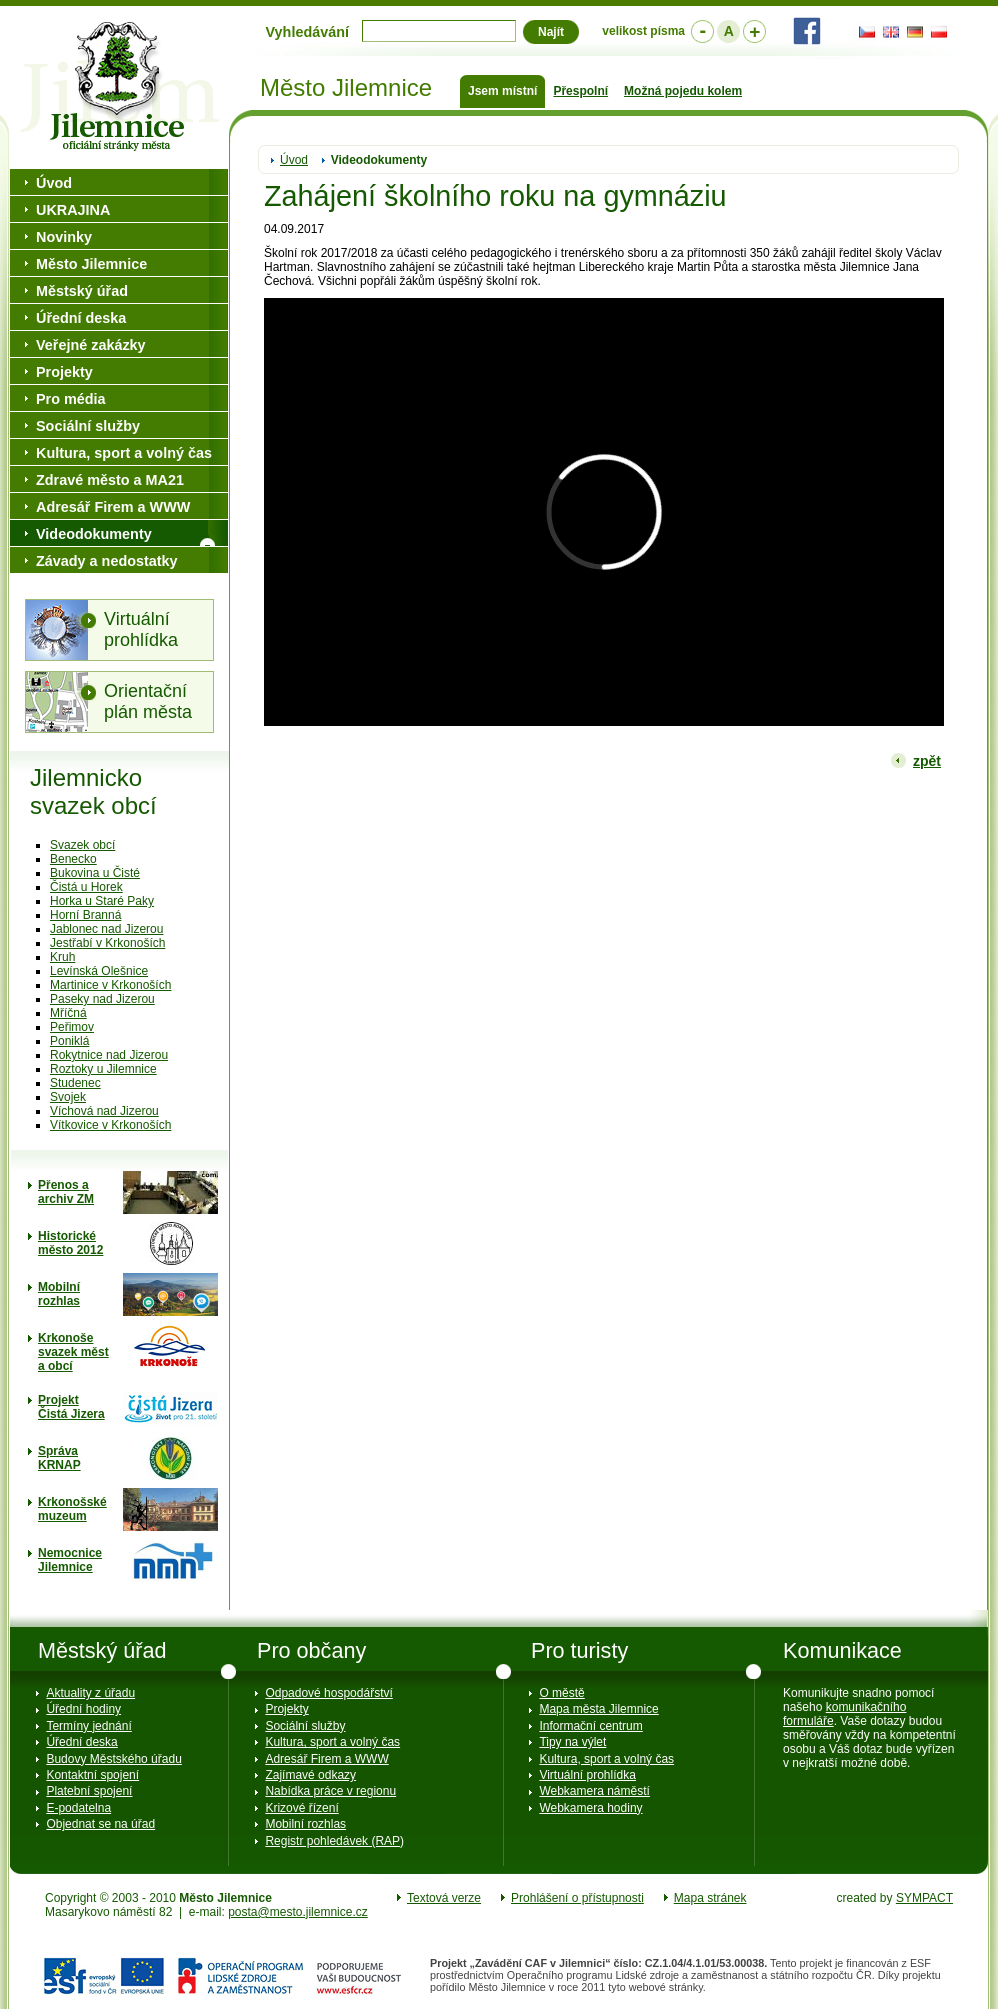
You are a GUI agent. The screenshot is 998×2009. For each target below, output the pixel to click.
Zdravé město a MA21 (110, 480)
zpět (927, 761)
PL (936, 32)
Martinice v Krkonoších (110, 985)
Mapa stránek (710, 1898)
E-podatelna (78, 1808)
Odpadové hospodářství (328, 1693)
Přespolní (580, 91)
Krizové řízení (301, 1808)
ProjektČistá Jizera (71, 1407)
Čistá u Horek (86, 887)
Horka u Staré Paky (102, 901)
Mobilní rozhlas (59, 1294)
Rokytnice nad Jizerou (109, 1055)
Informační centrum (590, 1726)
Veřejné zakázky (91, 345)
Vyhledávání (307, 32)
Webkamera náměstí (594, 1791)
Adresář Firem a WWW (113, 507)
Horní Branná (85, 915)
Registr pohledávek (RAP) (334, 1841)
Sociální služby (88, 426)
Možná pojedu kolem (683, 91)
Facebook (807, 31)
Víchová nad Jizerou (104, 1111)
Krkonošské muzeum (72, 1509)
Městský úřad (82, 291)
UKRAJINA (73, 210)
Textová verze (444, 1898)
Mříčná (68, 1013)
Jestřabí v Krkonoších (107, 943)
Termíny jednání (88, 1726)
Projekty (64, 372)
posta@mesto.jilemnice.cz (298, 1912)
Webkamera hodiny (590, 1808)
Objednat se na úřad (100, 1824)
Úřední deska (81, 318)
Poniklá (69, 1041)
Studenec (75, 1083)
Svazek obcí (82, 845)
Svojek (68, 1097)
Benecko (73, 859)
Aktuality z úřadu (90, 1693)
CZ (864, 32)
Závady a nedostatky (107, 561)
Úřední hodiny (83, 1709)
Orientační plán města (148, 701)
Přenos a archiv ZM (66, 1192)
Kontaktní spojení (92, 1775)
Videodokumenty (379, 160)
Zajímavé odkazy (310, 1775)
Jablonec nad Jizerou (106, 929)
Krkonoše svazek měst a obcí (73, 1352)
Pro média (71, 399)
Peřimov (72, 1027)
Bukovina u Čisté (95, 873)
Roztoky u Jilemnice (103, 1069)
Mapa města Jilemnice (598, 1709)
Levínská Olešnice (99, 971)
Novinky (64, 237)
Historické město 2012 (70, 1243)
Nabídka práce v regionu (330, 1791)
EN (888, 32)
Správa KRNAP (59, 1458)
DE (912, 32)
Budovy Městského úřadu (113, 1759)
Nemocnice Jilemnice (70, 1560)
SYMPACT (924, 1898)
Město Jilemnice (120, 87)
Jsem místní (502, 91)
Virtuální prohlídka (141, 629)
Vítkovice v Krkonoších (110, 1125)
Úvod (294, 160)
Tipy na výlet (572, 1742)
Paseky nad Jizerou (102, 999)
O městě (561, 1693)
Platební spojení (89, 1791)
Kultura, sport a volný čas (124, 453)
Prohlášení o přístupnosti (577, 1898)
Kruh (62, 957)
